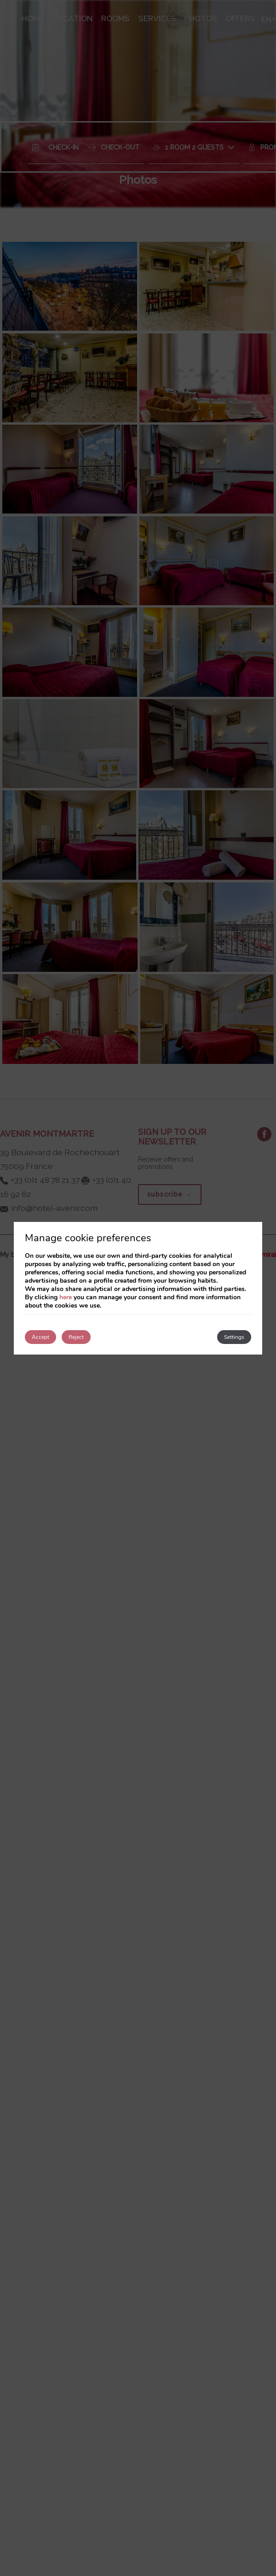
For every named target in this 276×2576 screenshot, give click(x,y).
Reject (76, 1337)
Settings (234, 1337)
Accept (40, 1337)
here (65, 1297)
